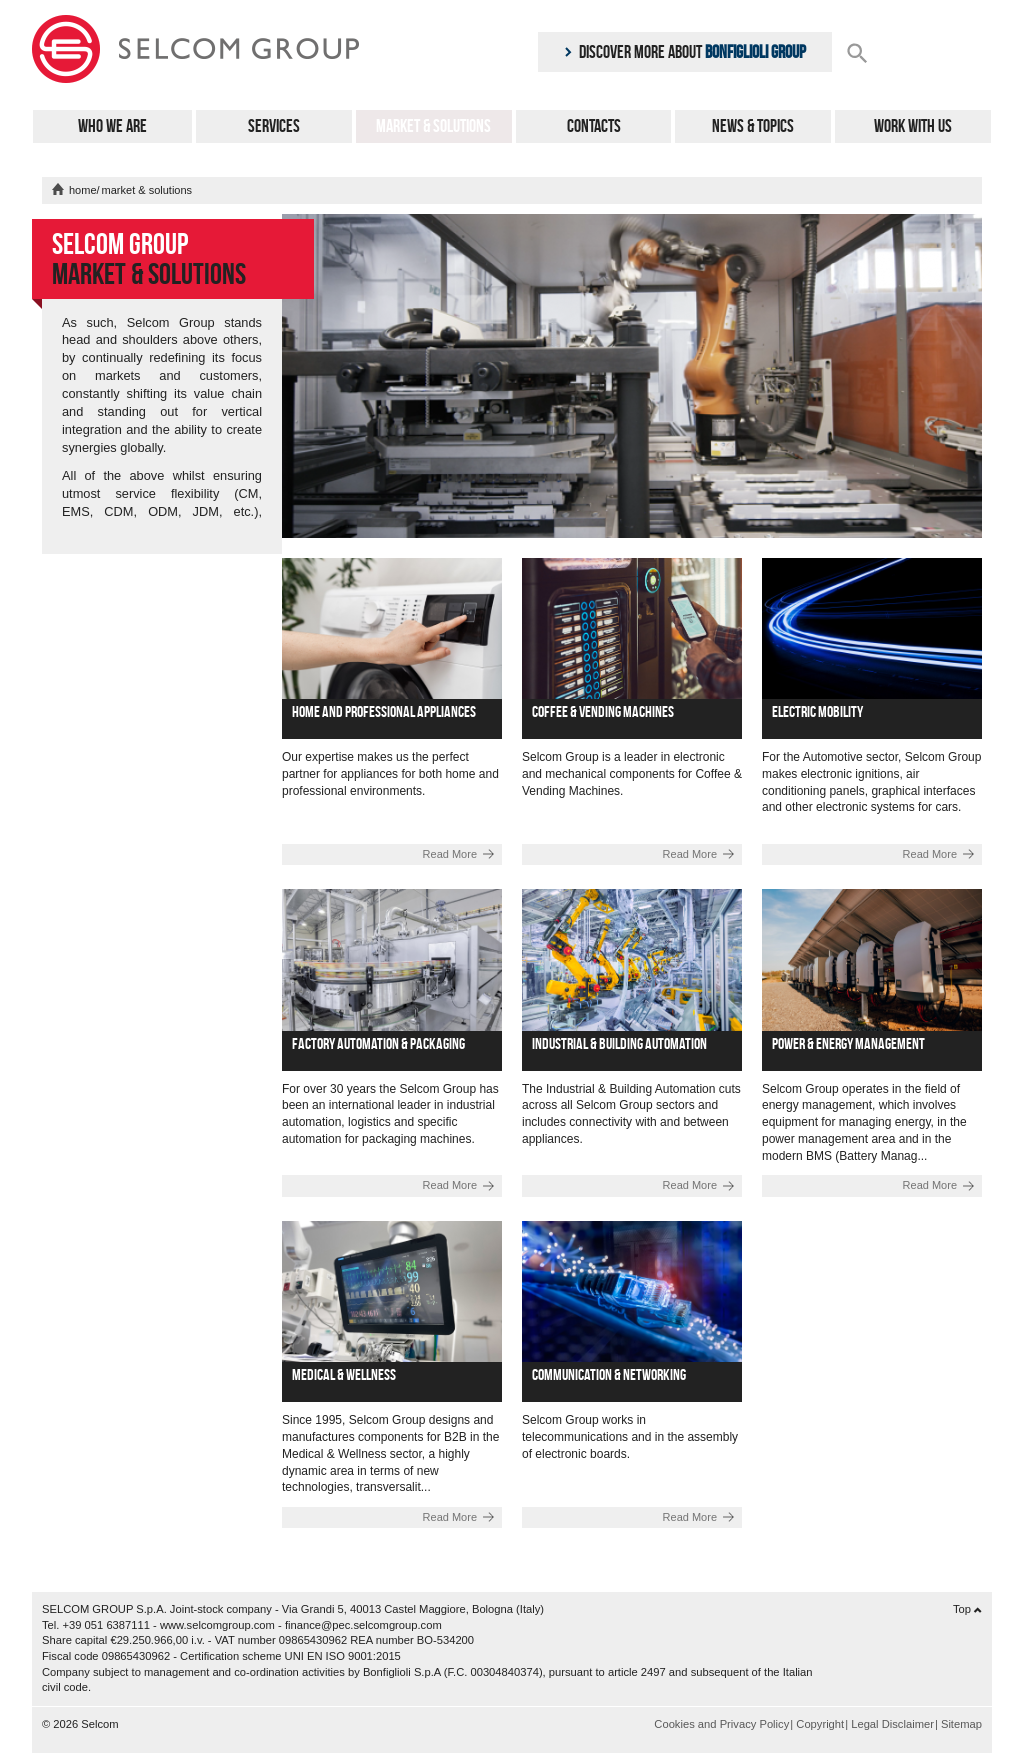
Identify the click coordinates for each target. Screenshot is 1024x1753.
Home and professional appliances (384, 711)
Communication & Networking (609, 1374)
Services (274, 126)
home (83, 190)
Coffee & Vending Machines (603, 711)
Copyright (820, 1724)
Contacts (594, 126)
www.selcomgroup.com (217, 1625)
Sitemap (961, 1724)
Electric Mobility (817, 711)
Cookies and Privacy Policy (721, 1724)
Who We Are (112, 126)
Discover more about (685, 52)
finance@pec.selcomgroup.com (363, 1625)
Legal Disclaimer (892, 1724)
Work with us (913, 126)
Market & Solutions (433, 126)
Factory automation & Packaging (378, 1043)
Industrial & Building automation (619, 1043)
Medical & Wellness (344, 1374)
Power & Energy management (848, 1043)
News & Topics (753, 126)
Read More (450, 854)
